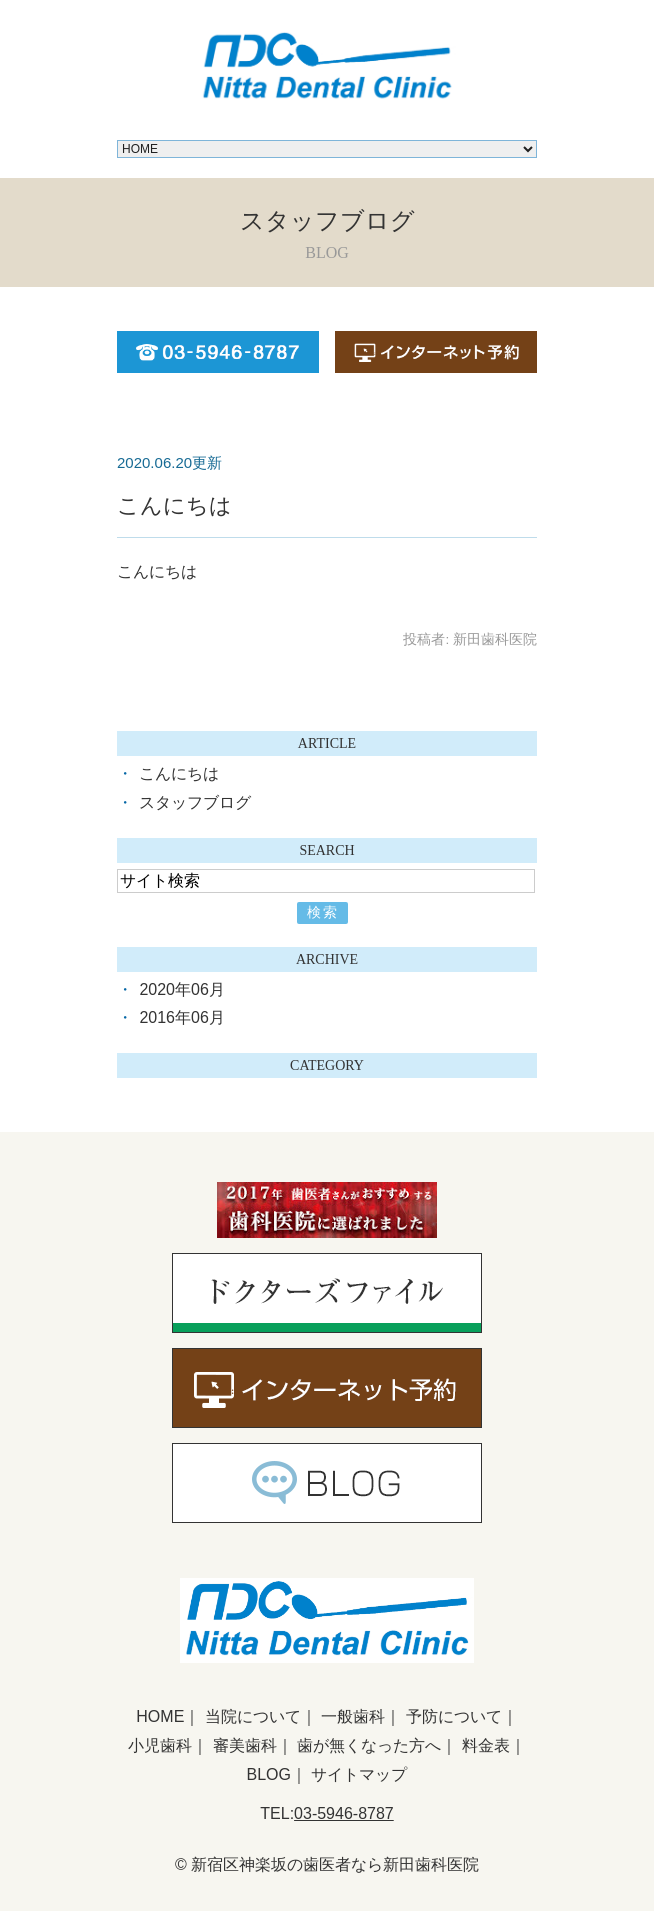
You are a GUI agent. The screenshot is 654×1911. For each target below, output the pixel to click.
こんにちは (174, 505)
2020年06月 (181, 989)
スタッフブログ (195, 802)
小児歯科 (160, 1745)
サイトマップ (359, 1774)
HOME (160, 1716)
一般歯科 (353, 1716)
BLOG (269, 1774)
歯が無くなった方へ (369, 1745)
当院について (253, 1716)
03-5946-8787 (344, 1813)
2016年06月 (181, 1017)
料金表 (486, 1745)
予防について (454, 1716)
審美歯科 (245, 1745)
